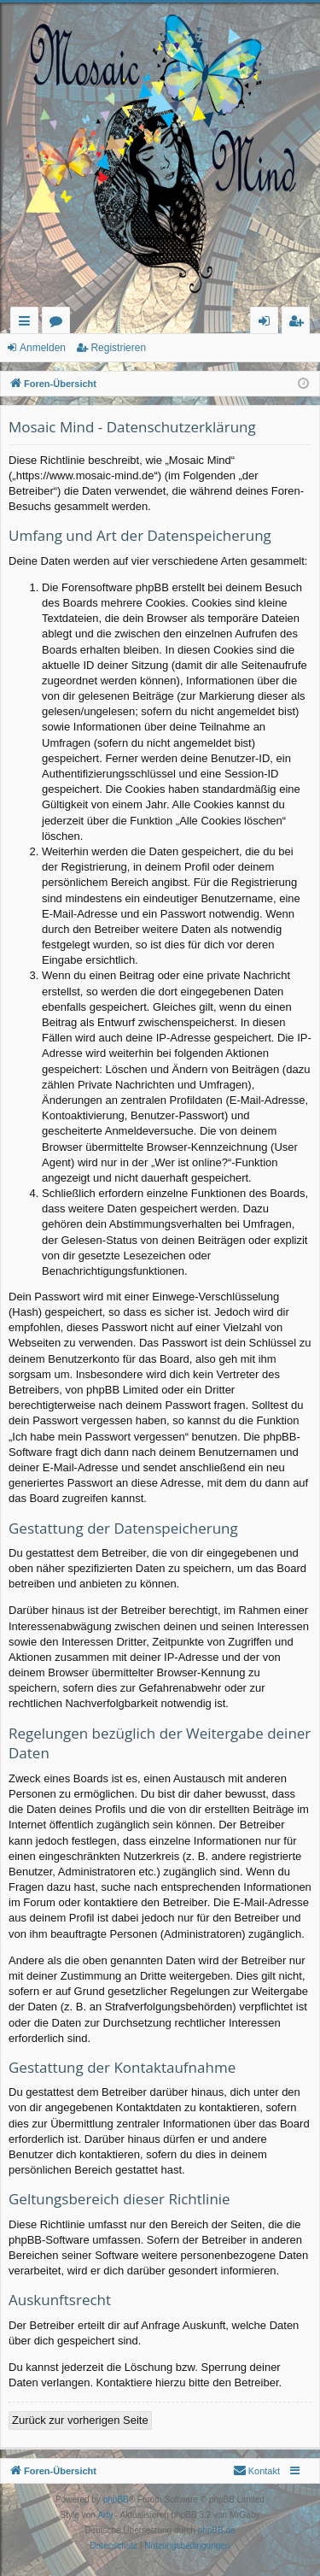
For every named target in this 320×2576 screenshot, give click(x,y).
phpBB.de (217, 2530)
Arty (105, 2515)
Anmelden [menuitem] (268, 323)
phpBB (116, 2499)
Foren (59, 323)
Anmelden (43, 348)
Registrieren (118, 348)
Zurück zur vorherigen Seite (80, 2420)
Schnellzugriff (28, 323)
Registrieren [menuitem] (299, 323)
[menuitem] (256, 2471)
